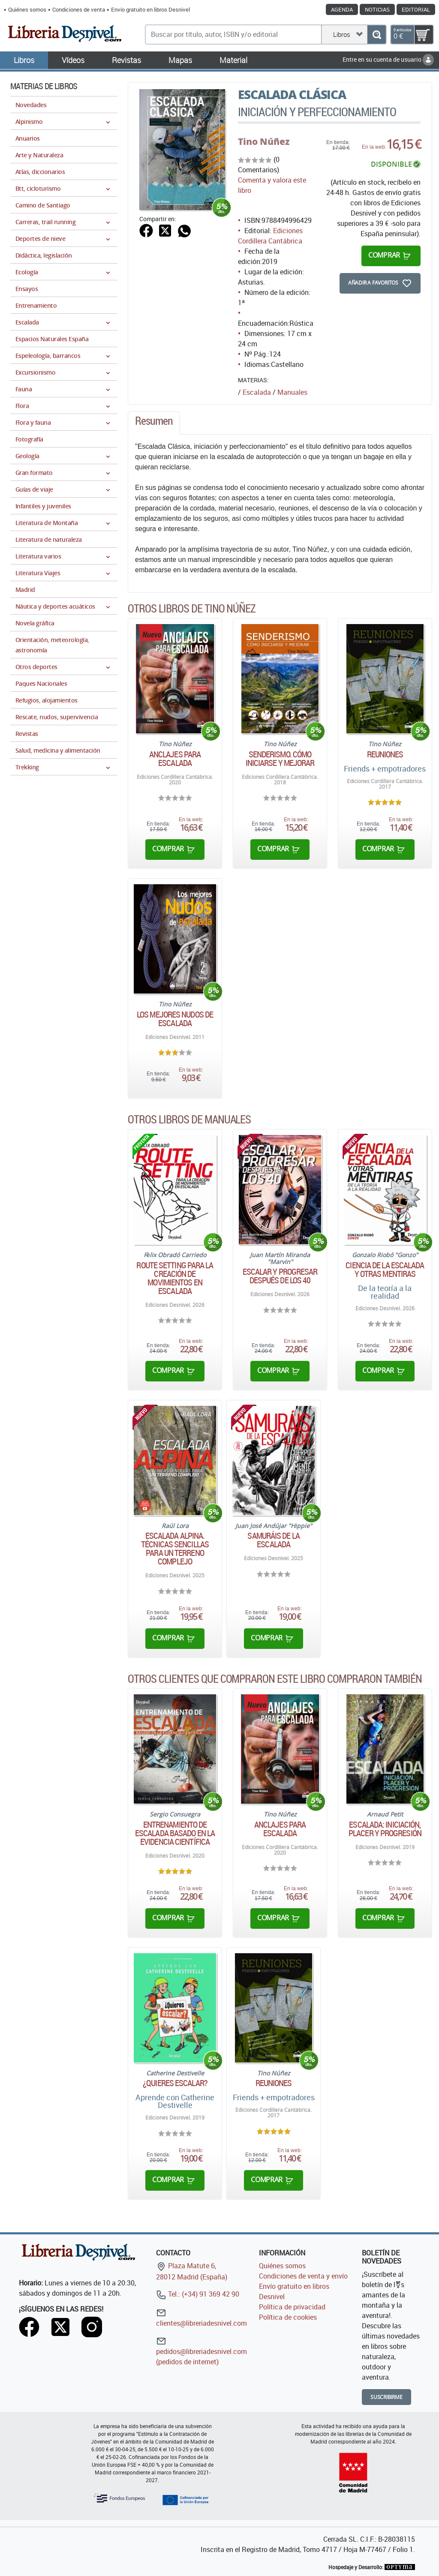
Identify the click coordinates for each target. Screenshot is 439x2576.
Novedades (30, 105)
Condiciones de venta (78, 9)
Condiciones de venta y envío (303, 2276)
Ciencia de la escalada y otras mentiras (385, 1269)
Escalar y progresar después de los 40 (280, 1276)
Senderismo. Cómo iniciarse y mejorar (280, 758)
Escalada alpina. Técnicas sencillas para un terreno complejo (175, 1548)
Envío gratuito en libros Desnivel (150, 9)
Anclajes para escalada (175, 758)
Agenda (342, 9)
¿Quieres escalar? (175, 2083)
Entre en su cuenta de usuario (388, 59)
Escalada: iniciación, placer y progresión (385, 1828)
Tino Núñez (264, 141)
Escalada (257, 392)
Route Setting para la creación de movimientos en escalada (174, 1278)
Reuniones (385, 754)
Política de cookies (288, 2317)
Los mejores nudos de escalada (175, 1018)
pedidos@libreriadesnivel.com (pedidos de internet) (201, 2351)
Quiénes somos (27, 9)
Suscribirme (386, 2397)
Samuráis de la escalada (273, 1540)
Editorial (416, 9)
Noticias (377, 9)
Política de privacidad (292, 2307)
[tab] (154, 423)
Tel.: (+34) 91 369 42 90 (197, 2294)
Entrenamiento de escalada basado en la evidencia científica (175, 1833)
